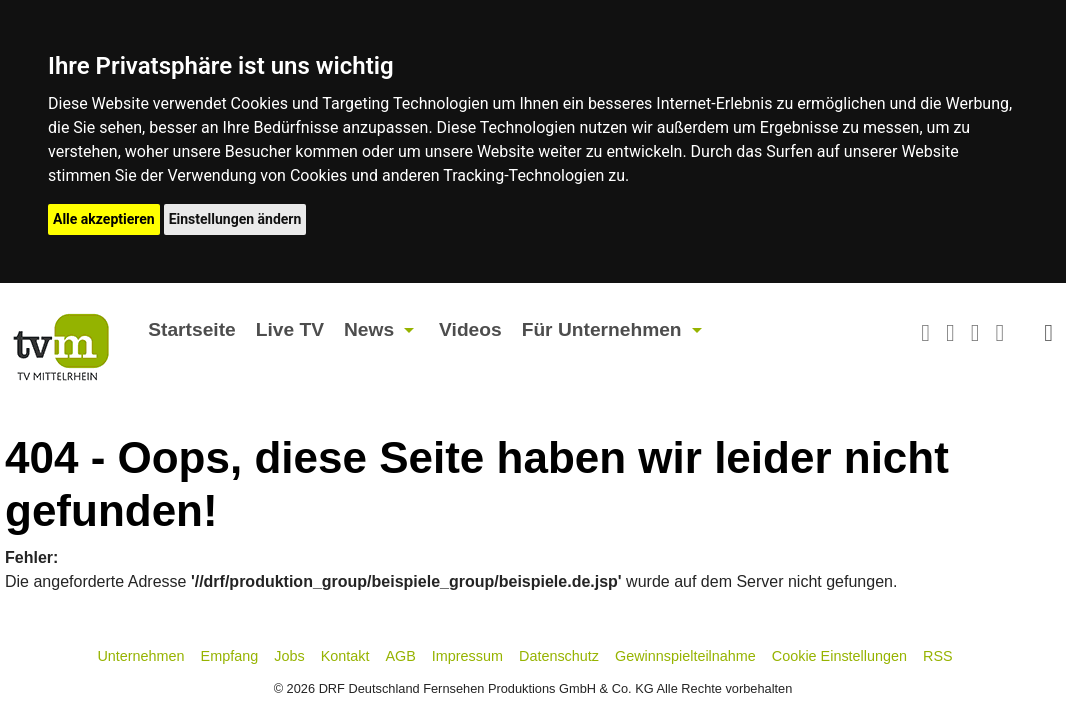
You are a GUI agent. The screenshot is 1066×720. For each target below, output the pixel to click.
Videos (470, 329)
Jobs (289, 656)
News (369, 329)
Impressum (467, 656)
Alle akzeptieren (104, 219)
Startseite (191, 329)
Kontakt (345, 656)
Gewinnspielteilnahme (685, 656)
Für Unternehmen (602, 329)
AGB (400, 656)
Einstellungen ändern (235, 219)
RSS (938, 656)
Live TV (290, 329)
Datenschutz (559, 656)
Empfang (230, 656)
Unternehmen (140, 656)
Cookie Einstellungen (839, 656)
